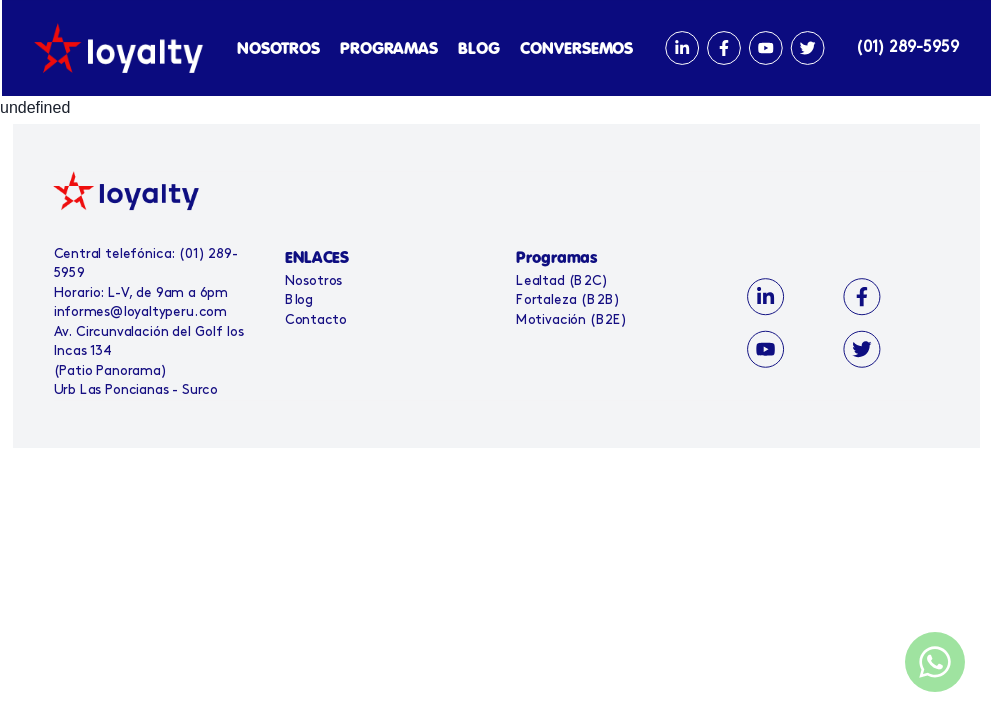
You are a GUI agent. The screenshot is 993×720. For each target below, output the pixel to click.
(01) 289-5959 (905, 48)
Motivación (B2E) (570, 320)
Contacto (319, 320)
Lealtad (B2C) (561, 281)
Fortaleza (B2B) (567, 300)
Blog (303, 300)
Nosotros (317, 281)
